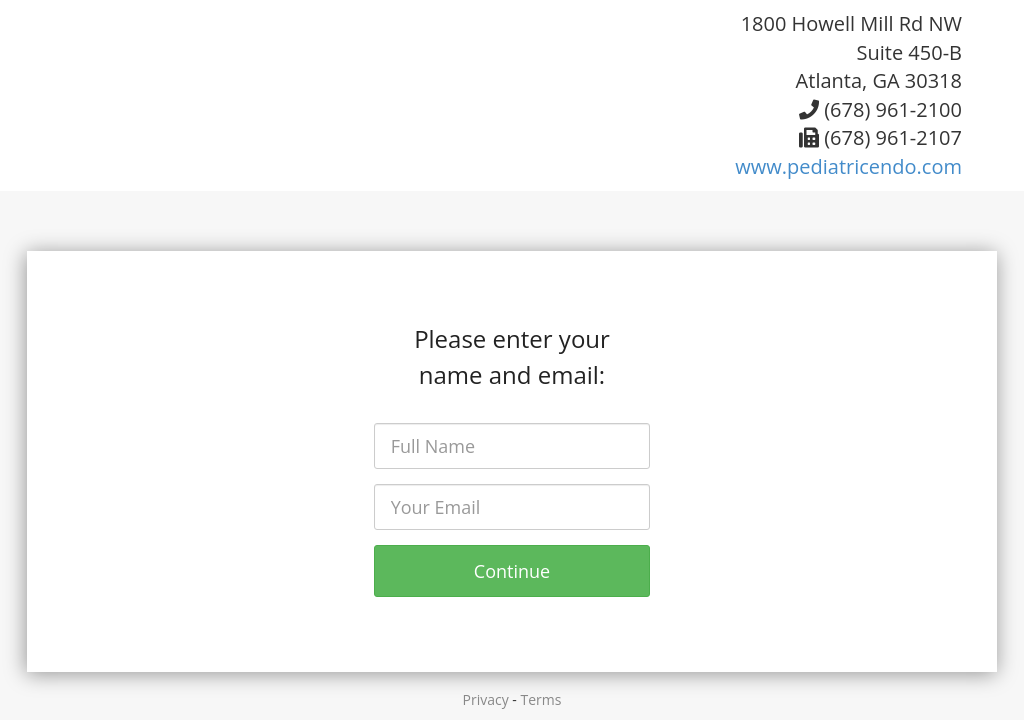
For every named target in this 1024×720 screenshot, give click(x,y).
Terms (541, 699)
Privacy (486, 699)
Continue (512, 571)
